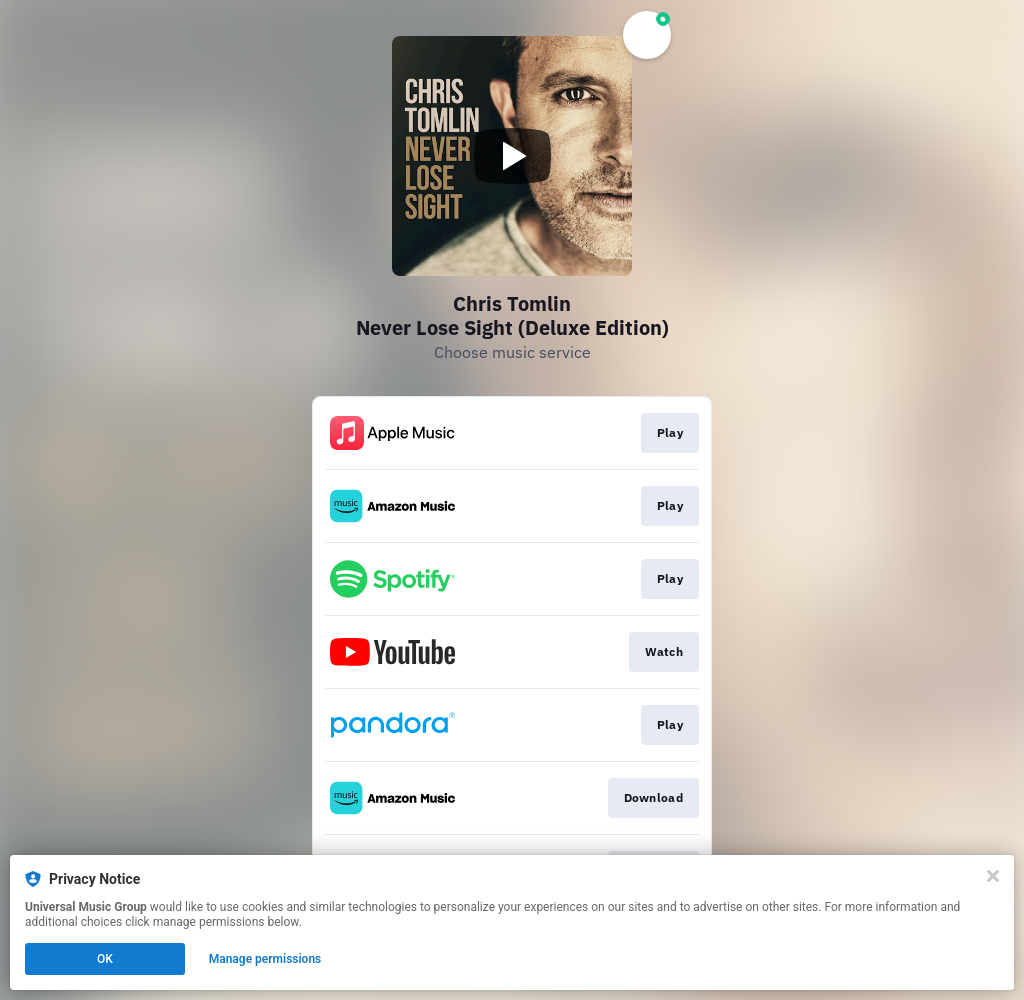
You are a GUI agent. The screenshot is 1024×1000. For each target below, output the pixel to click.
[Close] (993, 876)
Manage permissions (265, 959)
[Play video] (512, 156)
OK (105, 959)
